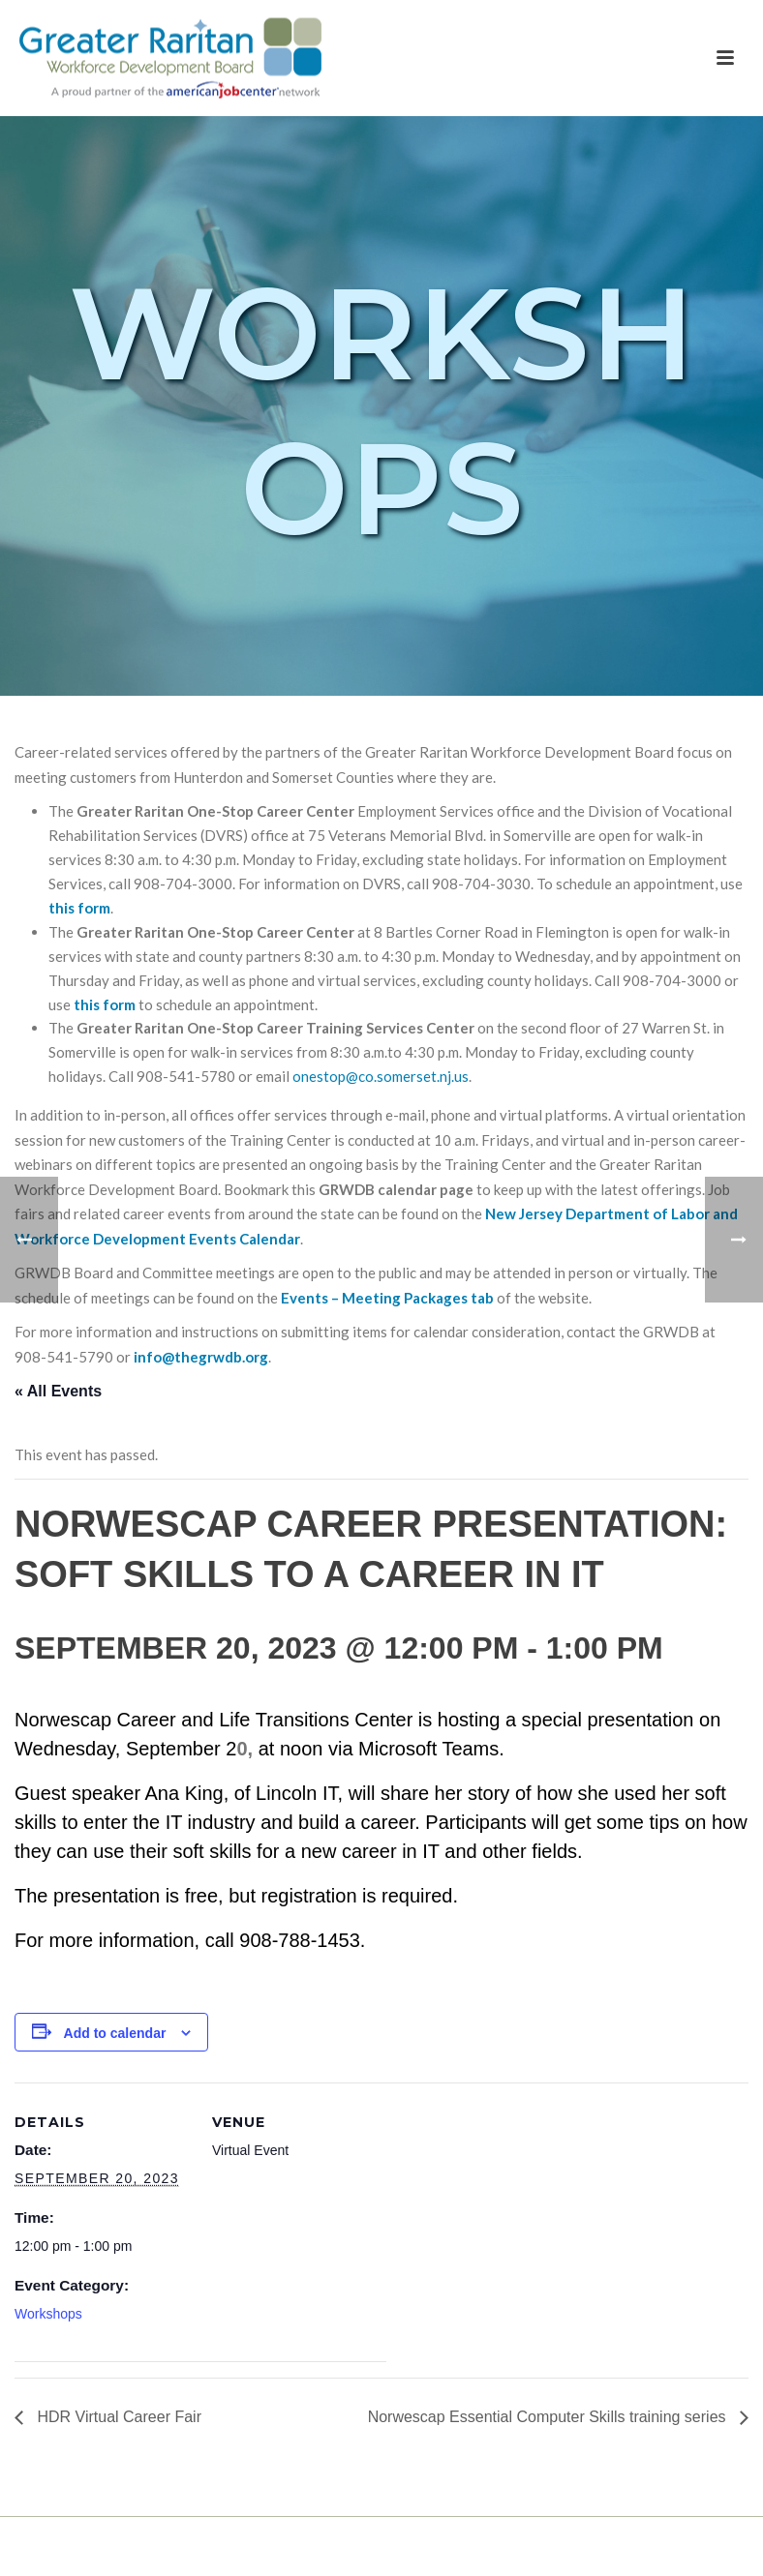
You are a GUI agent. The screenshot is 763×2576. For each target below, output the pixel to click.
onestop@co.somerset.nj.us (380, 1076)
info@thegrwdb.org (201, 1356)
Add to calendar (115, 2033)
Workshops (48, 2313)
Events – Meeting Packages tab (387, 1297)
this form (79, 907)
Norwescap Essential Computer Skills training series (549, 2417)
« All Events (58, 1391)
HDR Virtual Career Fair (117, 2417)
